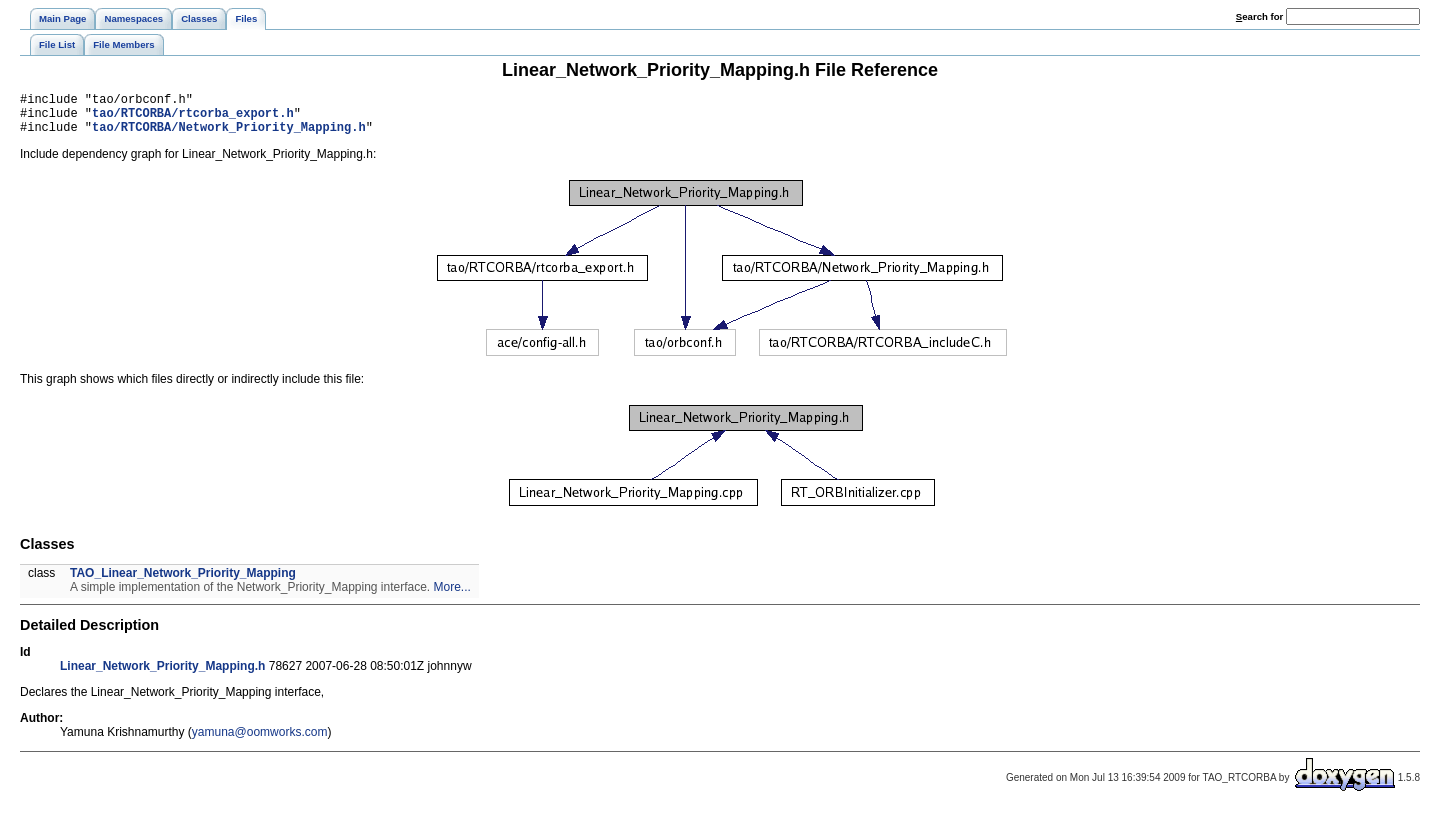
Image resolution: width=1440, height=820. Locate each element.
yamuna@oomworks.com (260, 741)
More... (452, 596)
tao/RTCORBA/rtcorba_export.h (193, 118)
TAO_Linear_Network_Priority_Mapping (183, 582)
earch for (1259, 16)
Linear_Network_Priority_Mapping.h (162, 675)
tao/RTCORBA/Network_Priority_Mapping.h (229, 135)
